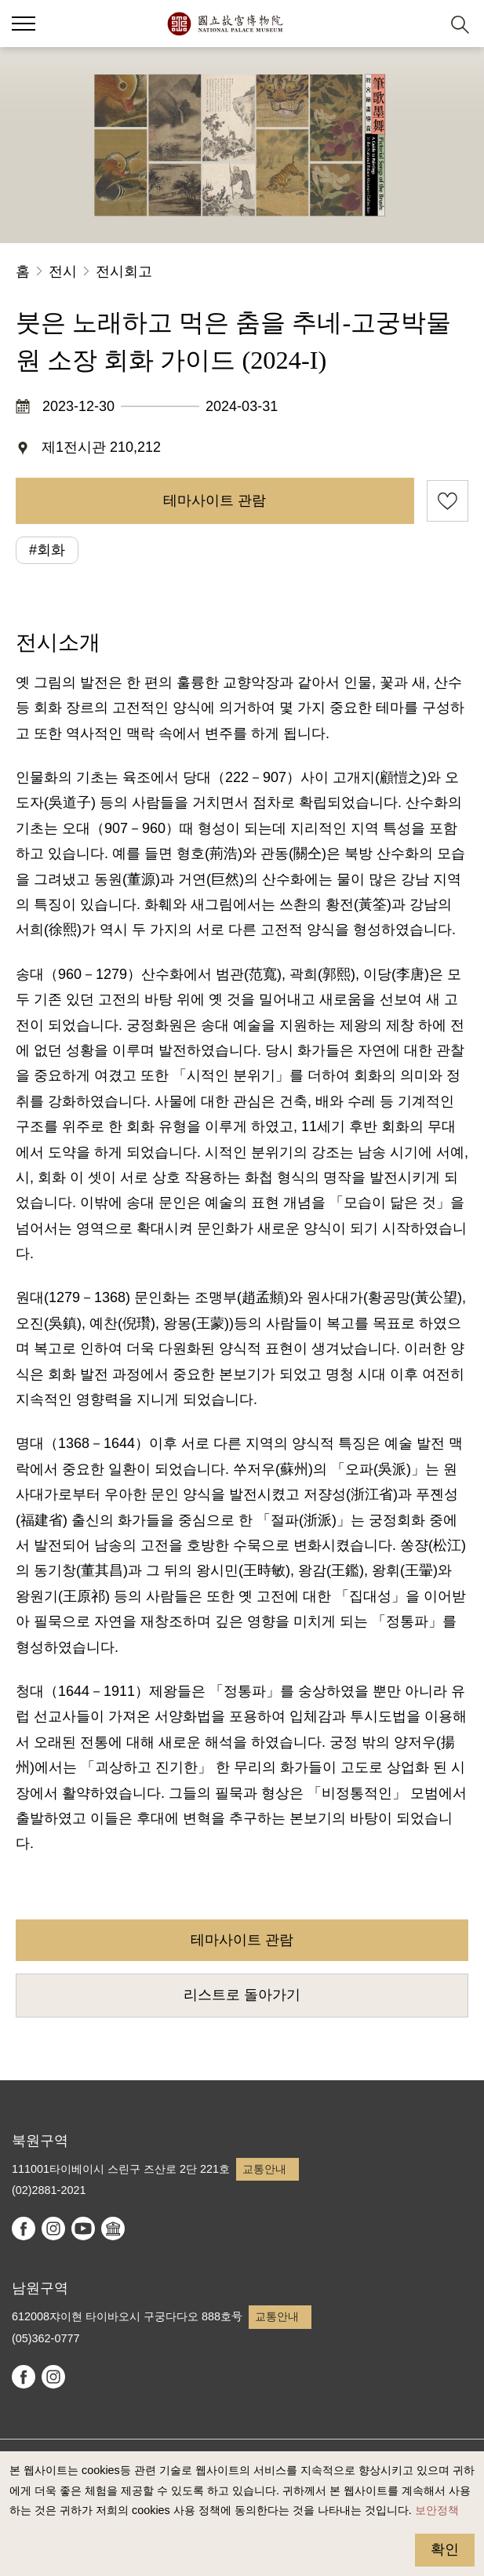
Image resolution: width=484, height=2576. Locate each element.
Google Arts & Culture (113, 2228)
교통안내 (264, 2169)
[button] (422, 24)
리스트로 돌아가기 (242, 1995)
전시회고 (124, 271)
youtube (83, 2228)
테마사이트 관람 (214, 500)
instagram (53, 2228)
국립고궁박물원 (225, 23)
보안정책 (437, 2510)
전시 (63, 271)
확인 (445, 2549)
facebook (23, 2228)
